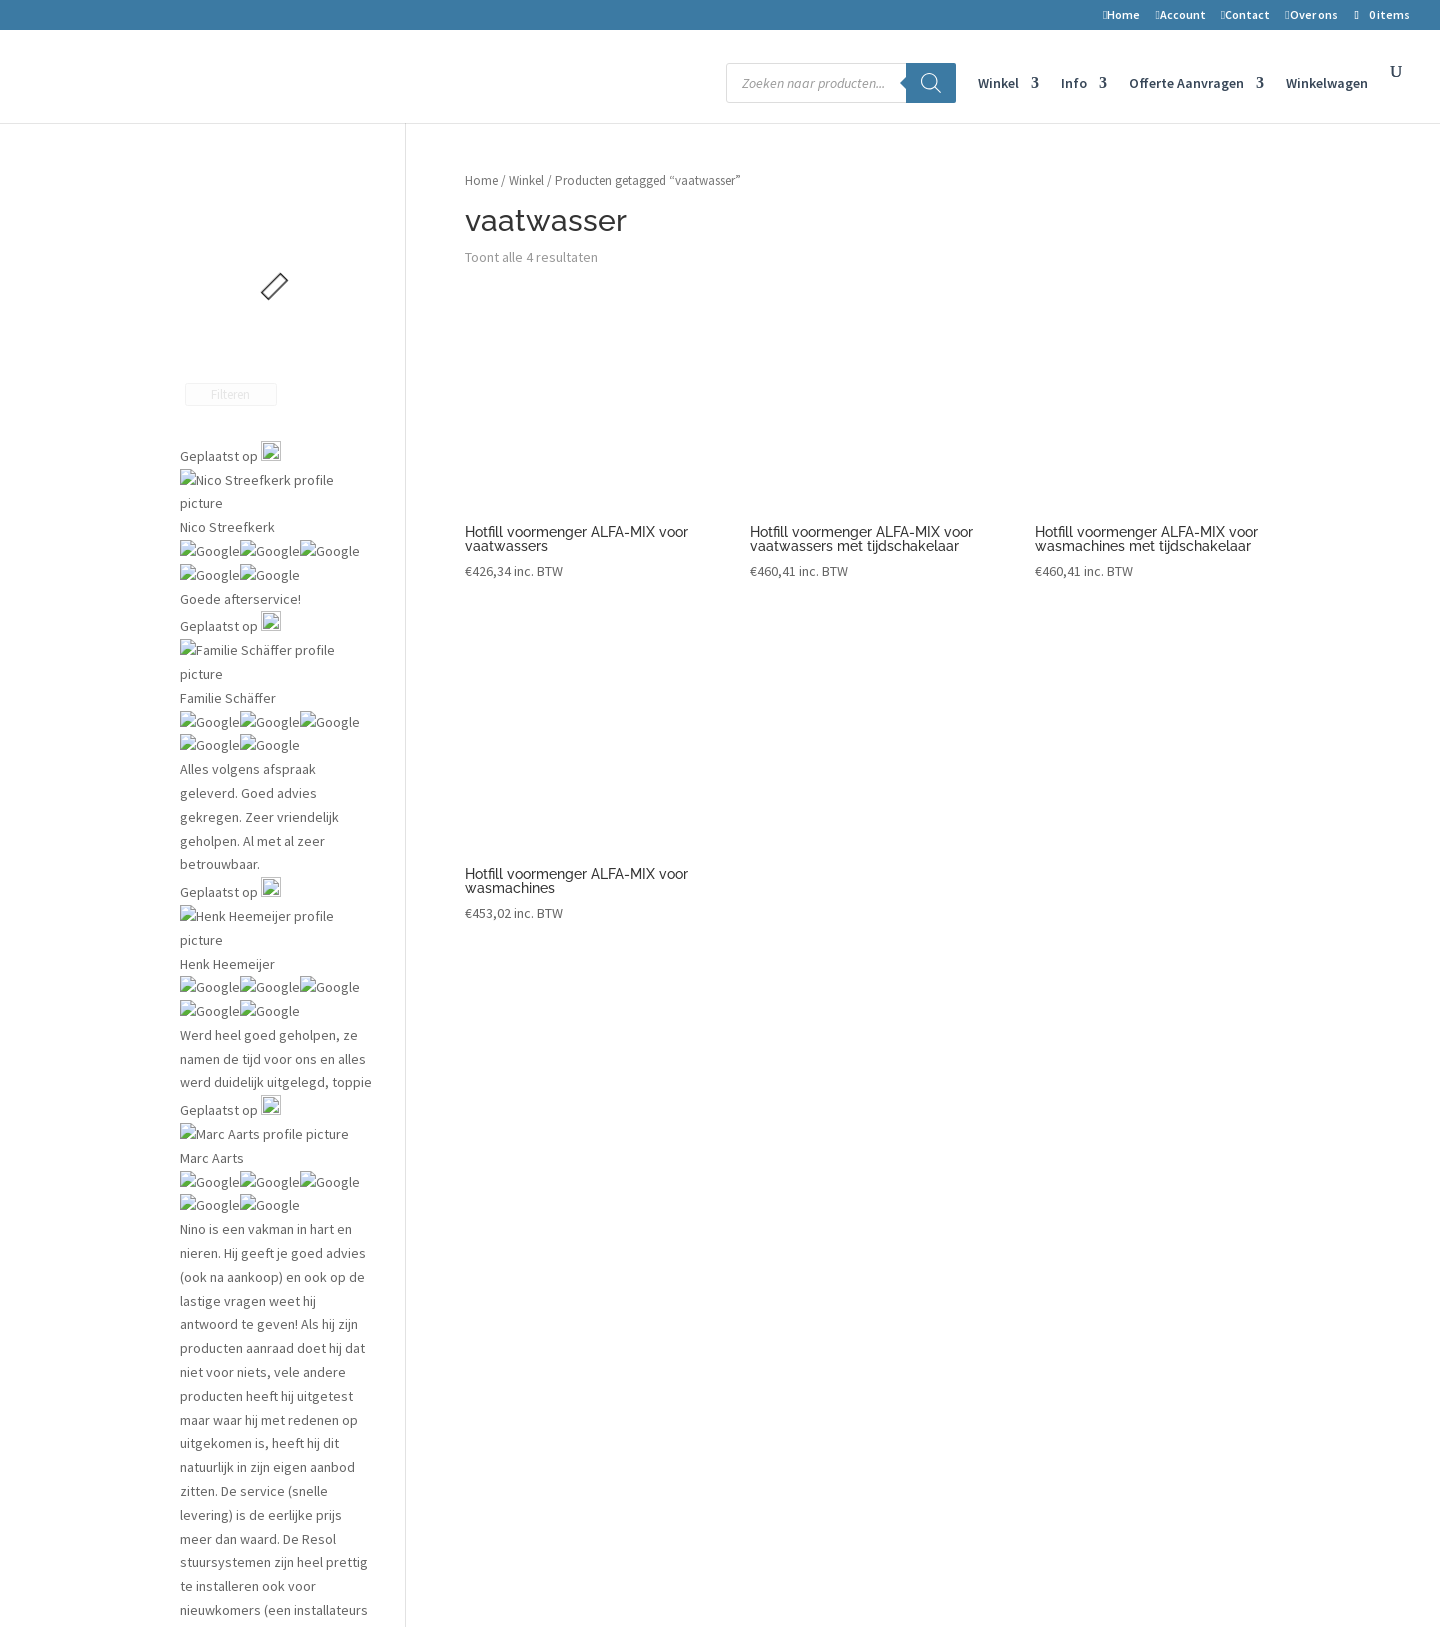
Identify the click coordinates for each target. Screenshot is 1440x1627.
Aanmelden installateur (832, 1234)
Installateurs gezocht (827, 1204)
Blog (777, 1142)
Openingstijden (1094, 1265)
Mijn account (516, 1142)
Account (1180, 15)
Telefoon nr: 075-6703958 (1122, 1204)
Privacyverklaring (535, 1296)
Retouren (511, 1204)
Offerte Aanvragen (1186, 84)
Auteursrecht (518, 1265)
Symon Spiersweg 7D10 (1118, 1111)
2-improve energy (1101, 1080)
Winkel (998, 84)
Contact (1245, 15)
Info (1074, 84)
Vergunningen (805, 1111)
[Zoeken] (931, 83)
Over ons (1311, 15)
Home (1121, 15)
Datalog (787, 1173)
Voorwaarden (523, 1234)
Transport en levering (543, 1327)
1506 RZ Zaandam (1100, 1142)
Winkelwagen (1327, 84)
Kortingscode (520, 1358)
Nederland (1079, 1173)
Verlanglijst (512, 1111)
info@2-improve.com (1110, 1234)
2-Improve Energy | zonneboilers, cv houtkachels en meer (356, 1579)
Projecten (793, 1080)
